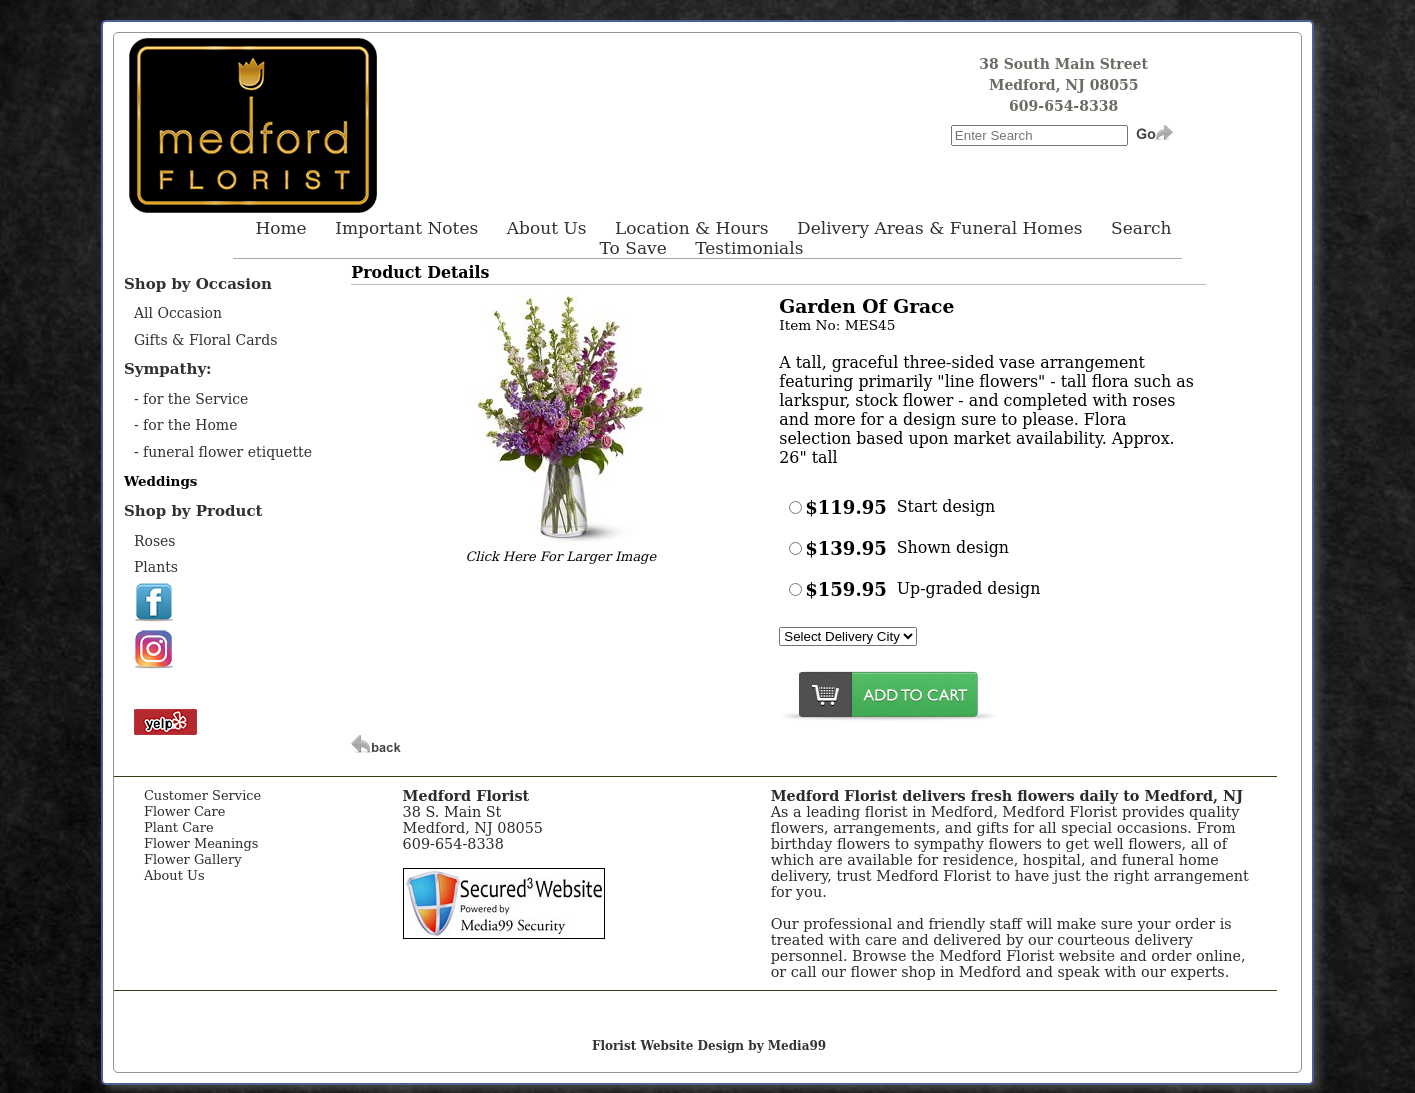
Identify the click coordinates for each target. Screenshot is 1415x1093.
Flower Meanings (201, 843)
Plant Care (179, 827)
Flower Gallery (193, 859)
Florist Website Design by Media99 (709, 1046)
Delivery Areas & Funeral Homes (939, 228)
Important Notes (406, 228)
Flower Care (184, 811)
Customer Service (202, 795)
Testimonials (749, 248)
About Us (547, 228)
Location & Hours (691, 228)
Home (280, 228)
